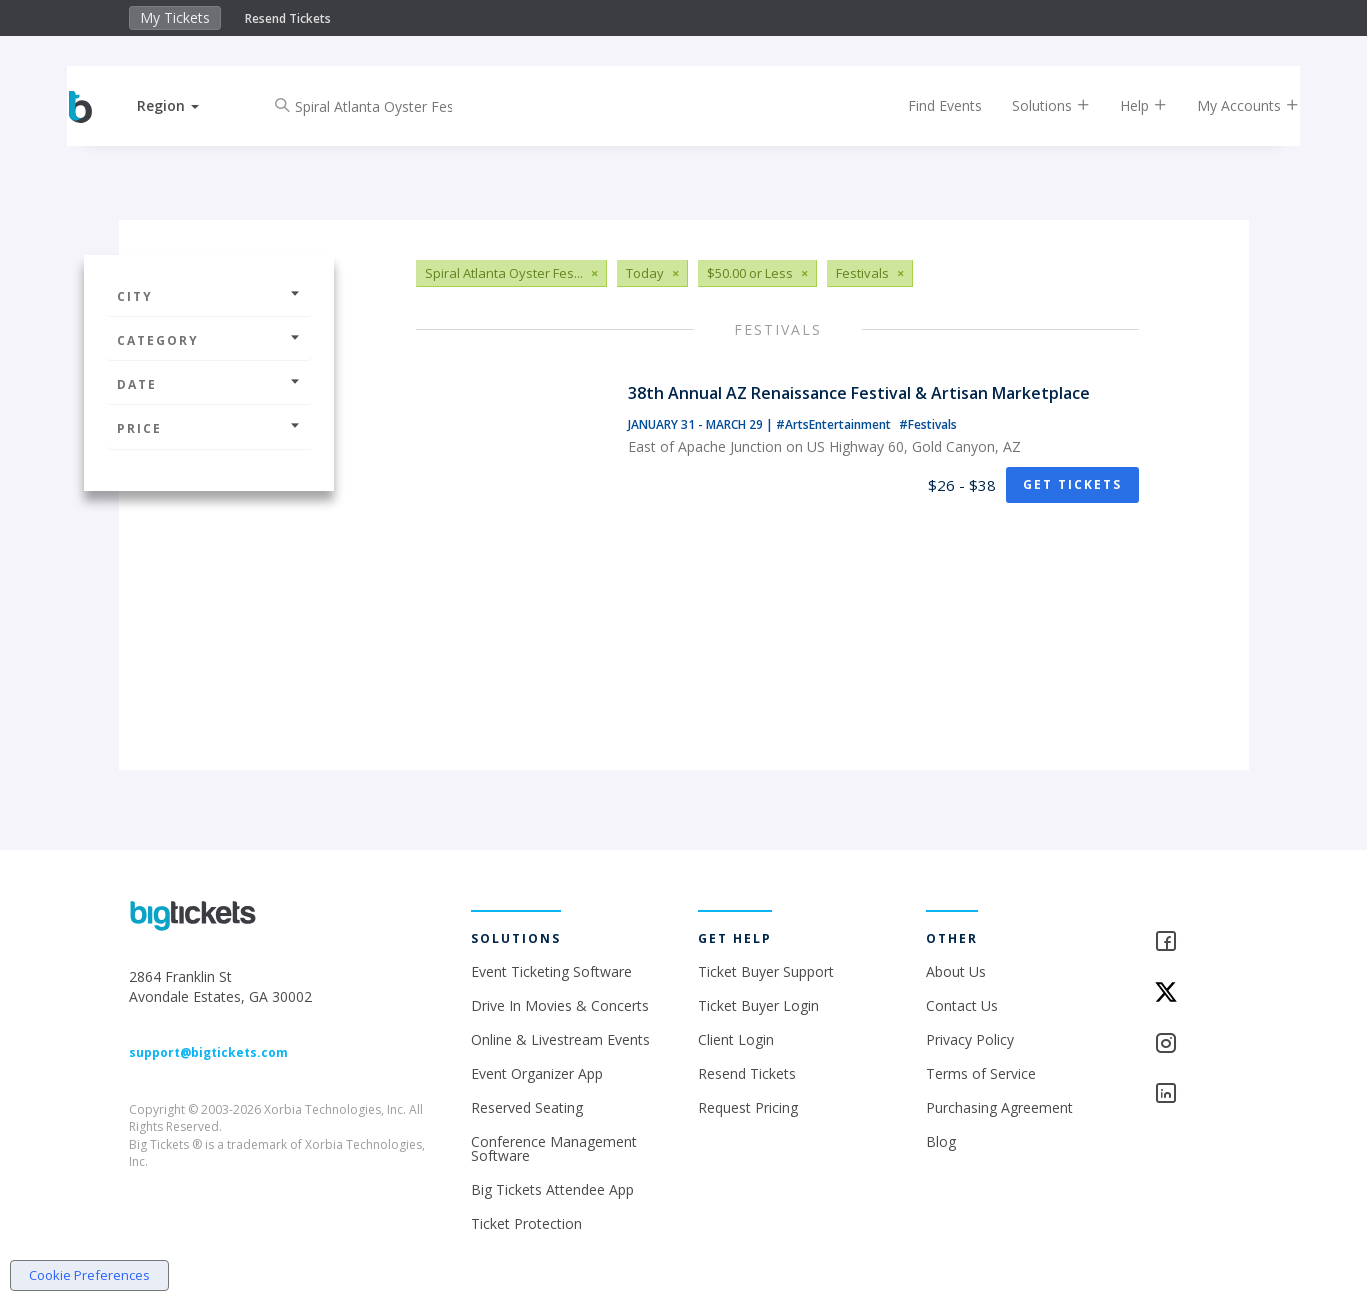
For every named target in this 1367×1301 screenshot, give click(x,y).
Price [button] (209, 428)
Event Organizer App (537, 1073)
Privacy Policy (970, 1039)
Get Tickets (1072, 484)
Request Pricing (748, 1107)
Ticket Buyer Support (766, 971)
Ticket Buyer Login (758, 1005)
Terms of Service (981, 1073)
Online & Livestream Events (560, 1039)
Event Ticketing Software (551, 971)
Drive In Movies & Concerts (560, 1005)
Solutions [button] (1033, 105)
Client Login (736, 1039)
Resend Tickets (288, 18)
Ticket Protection (526, 1223)
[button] (186, 105)
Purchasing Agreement (999, 1107)
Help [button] (1125, 105)
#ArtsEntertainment (835, 424)
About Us (956, 971)
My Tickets (175, 17)
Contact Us (962, 1005)
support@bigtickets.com (208, 1052)
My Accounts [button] (1230, 105)
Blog (941, 1141)
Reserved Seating (527, 1107)
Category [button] (209, 340)
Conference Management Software (554, 1148)
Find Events (927, 105)
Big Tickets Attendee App (552, 1189)
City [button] (209, 296)
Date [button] (209, 384)
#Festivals (928, 424)
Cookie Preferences (89, 1275)
